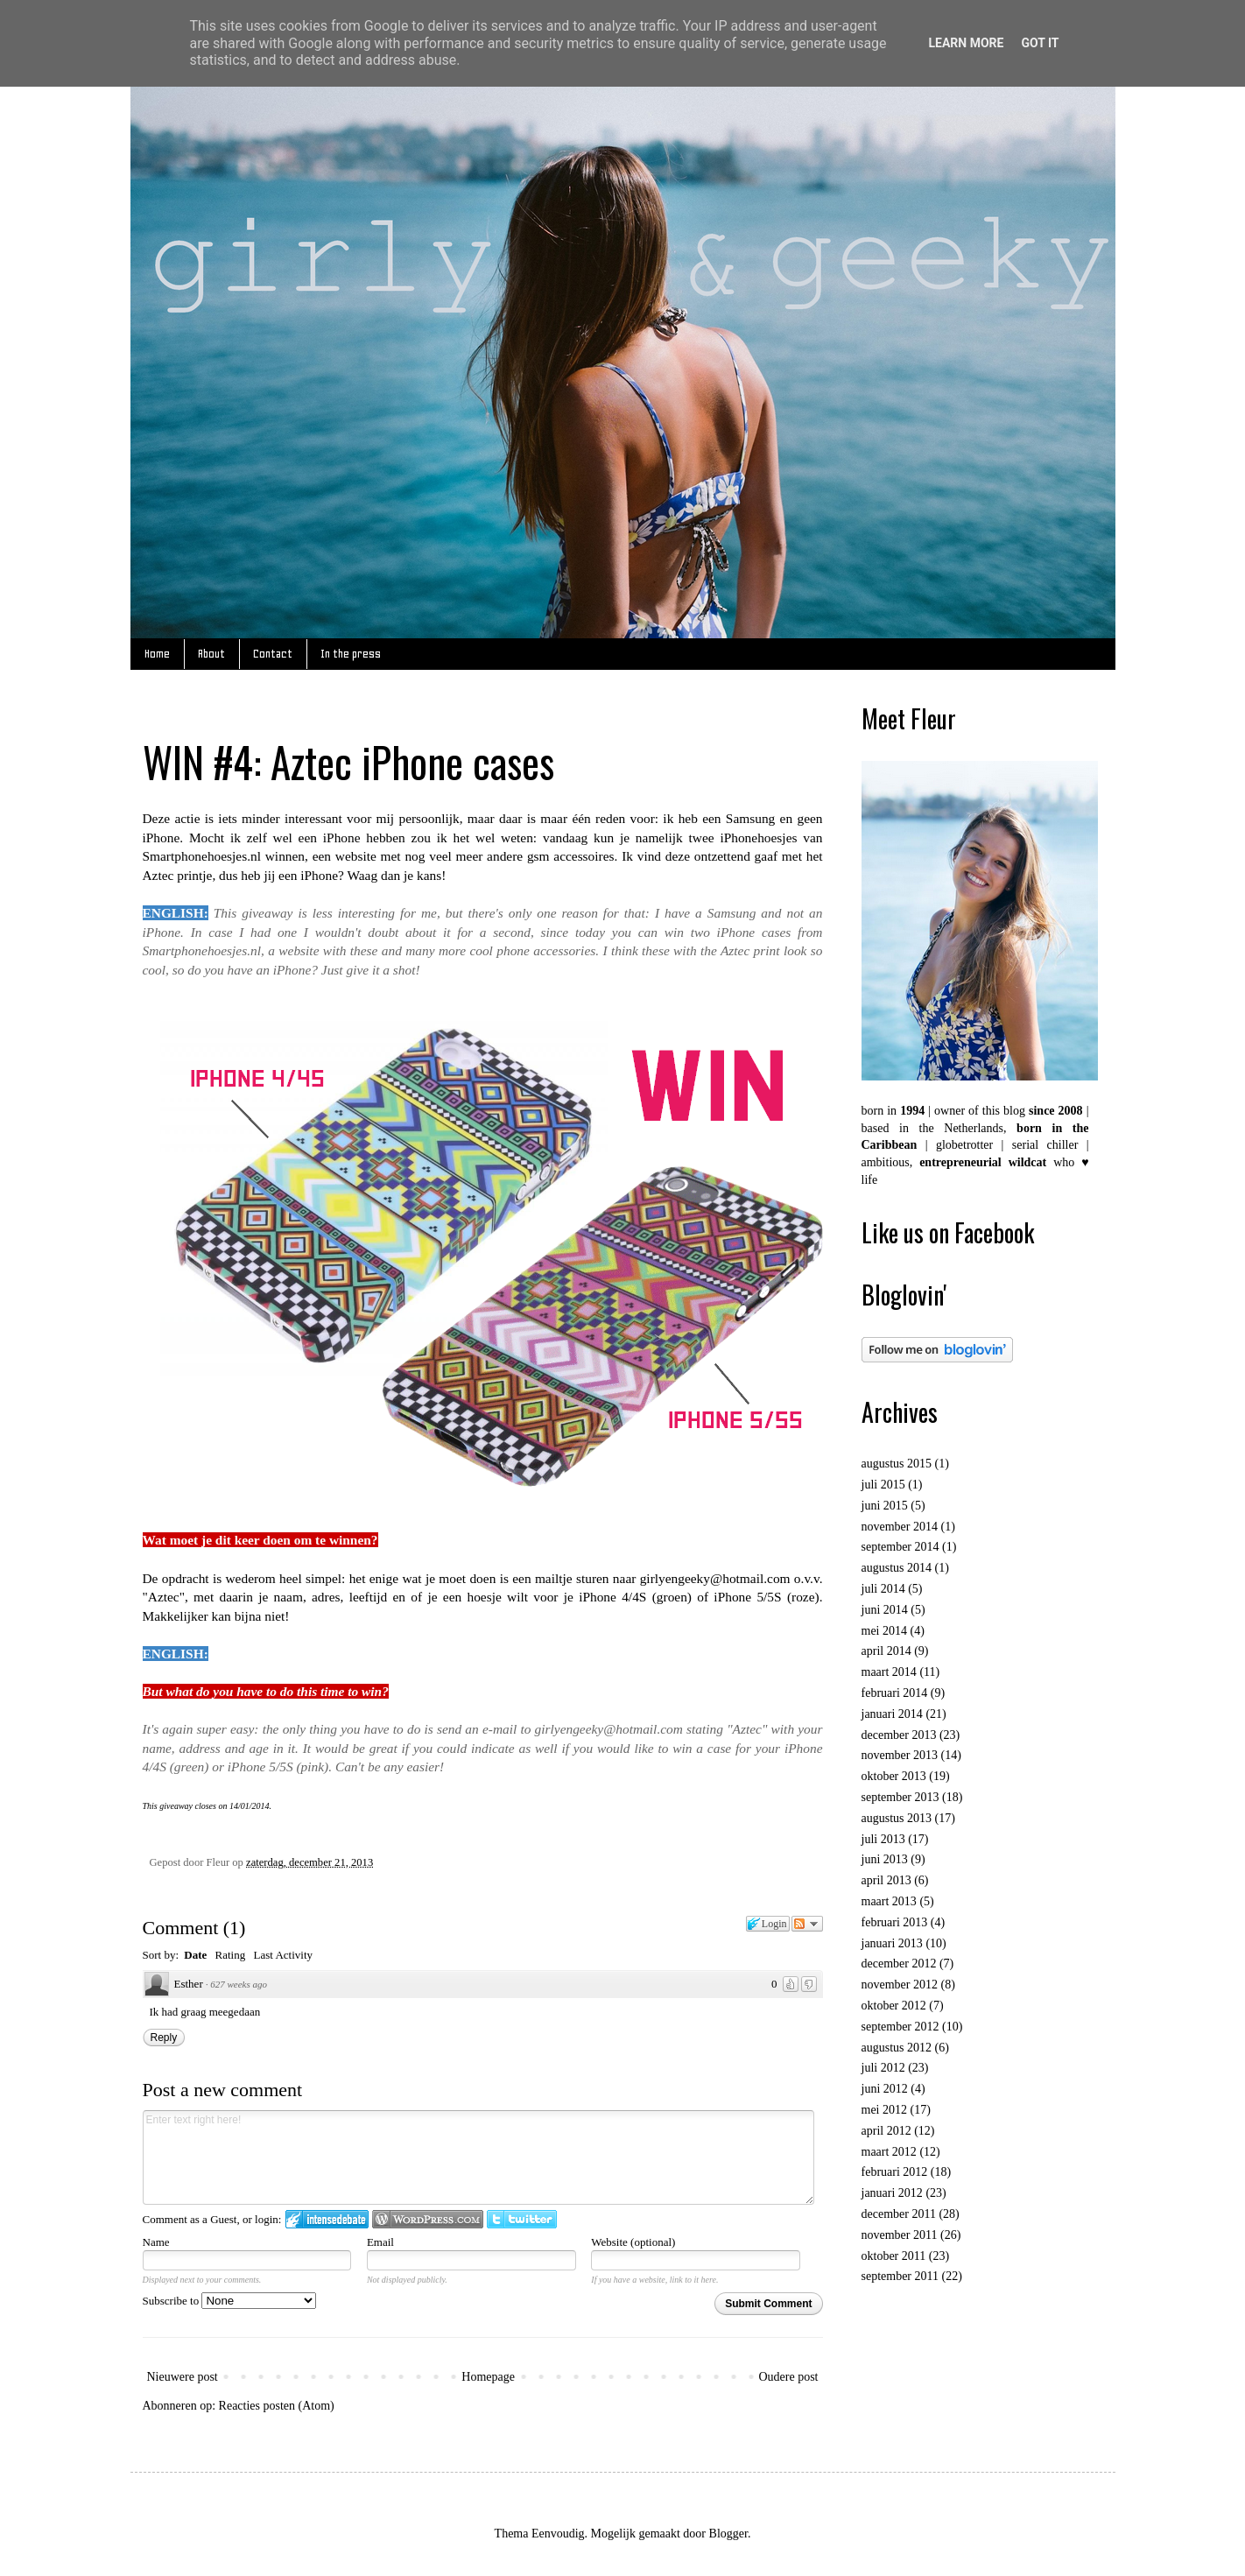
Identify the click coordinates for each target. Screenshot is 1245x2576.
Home (157, 653)
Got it (1040, 43)
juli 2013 (883, 1839)
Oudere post (788, 2376)
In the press (350, 653)
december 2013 (899, 1735)
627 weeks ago (238, 1984)
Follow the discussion (807, 1924)
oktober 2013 (894, 1776)
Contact (272, 653)
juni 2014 (885, 1609)
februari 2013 (895, 1922)
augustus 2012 (897, 2047)
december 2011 (899, 2214)
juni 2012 (885, 2088)
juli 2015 (883, 1484)
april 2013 (886, 1880)
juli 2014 (883, 1588)
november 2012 (900, 1984)
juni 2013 (885, 1859)
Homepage (488, 2376)
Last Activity (283, 1954)
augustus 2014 (897, 1567)
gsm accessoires (571, 855)
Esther (188, 1983)
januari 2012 (892, 2192)
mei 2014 (885, 1630)
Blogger (728, 2533)
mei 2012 (885, 2109)
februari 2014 (895, 1693)
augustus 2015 (897, 1463)
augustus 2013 (897, 1818)
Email (380, 2242)
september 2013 (900, 1797)
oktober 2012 (894, 2005)
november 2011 (900, 2235)
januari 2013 (892, 1943)
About (211, 653)
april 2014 (886, 1651)
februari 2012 (895, 2171)
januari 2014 (892, 1714)
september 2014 (900, 1546)
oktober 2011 (894, 2256)
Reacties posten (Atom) (276, 2405)
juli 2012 (883, 2067)
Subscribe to (230, 2300)
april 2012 (886, 2130)
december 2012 (899, 1963)
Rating (230, 1954)
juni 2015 (885, 1505)
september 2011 (900, 2276)
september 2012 (900, 2026)
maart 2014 (889, 1672)
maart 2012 (889, 2151)
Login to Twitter (522, 2219)
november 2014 (900, 1526)
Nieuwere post (182, 2376)
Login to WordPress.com (427, 2219)
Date (195, 1954)
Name (156, 2242)
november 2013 (900, 1755)
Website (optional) (633, 2242)
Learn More (965, 43)
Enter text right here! (479, 2157)
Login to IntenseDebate (327, 2219)
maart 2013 (889, 1901)
